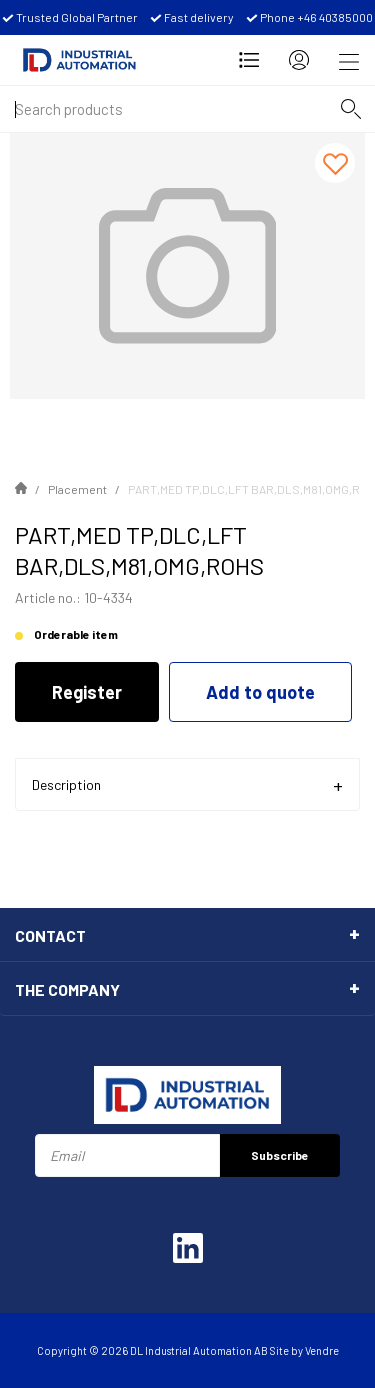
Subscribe (280, 1155)
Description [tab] (66, 784)
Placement (77, 489)
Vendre (322, 1350)
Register (87, 692)
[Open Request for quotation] (249, 60)
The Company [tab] (67, 989)
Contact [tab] (50, 935)
